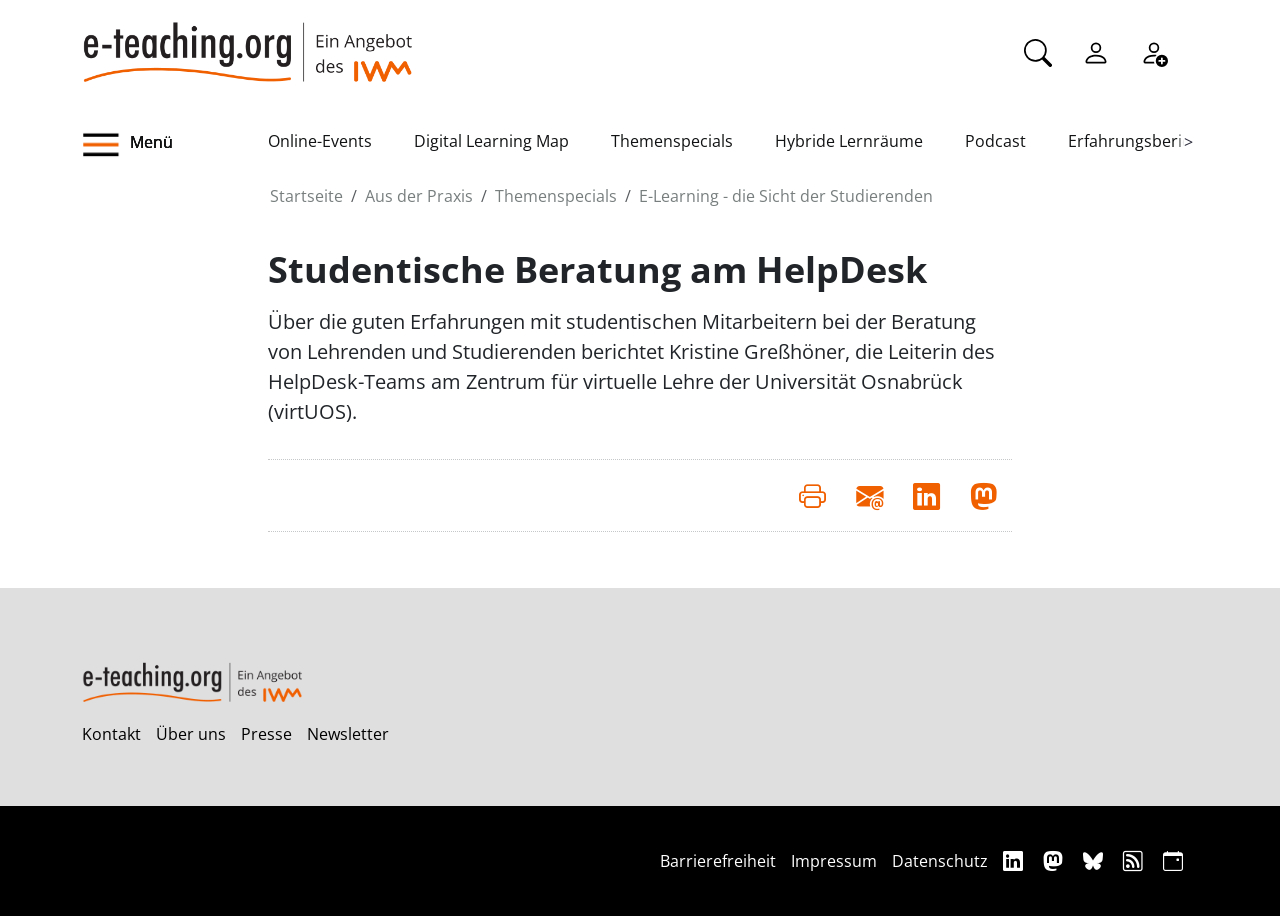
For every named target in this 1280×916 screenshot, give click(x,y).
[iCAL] (1173, 860)
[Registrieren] (1154, 51)
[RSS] (1135, 860)
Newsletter (348, 734)
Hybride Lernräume (849, 141)
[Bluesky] (1095, 860)
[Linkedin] (1015, 860)
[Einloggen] (1096, 51)
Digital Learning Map (491, 141)
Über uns (191, 734)
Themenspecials (672, 141)
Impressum (834, 861)
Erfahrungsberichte (1141, 141)
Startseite (306, 196)
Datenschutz (940, 861)
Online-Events (320, 141)
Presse (266, 734)
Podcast (995, 141)
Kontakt (111, 734)
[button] (175, 145)
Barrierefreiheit (718, 861)
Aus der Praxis (419, 196)
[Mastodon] (1055, 860)
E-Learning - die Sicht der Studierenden (786, 196)
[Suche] (1038, 51)
